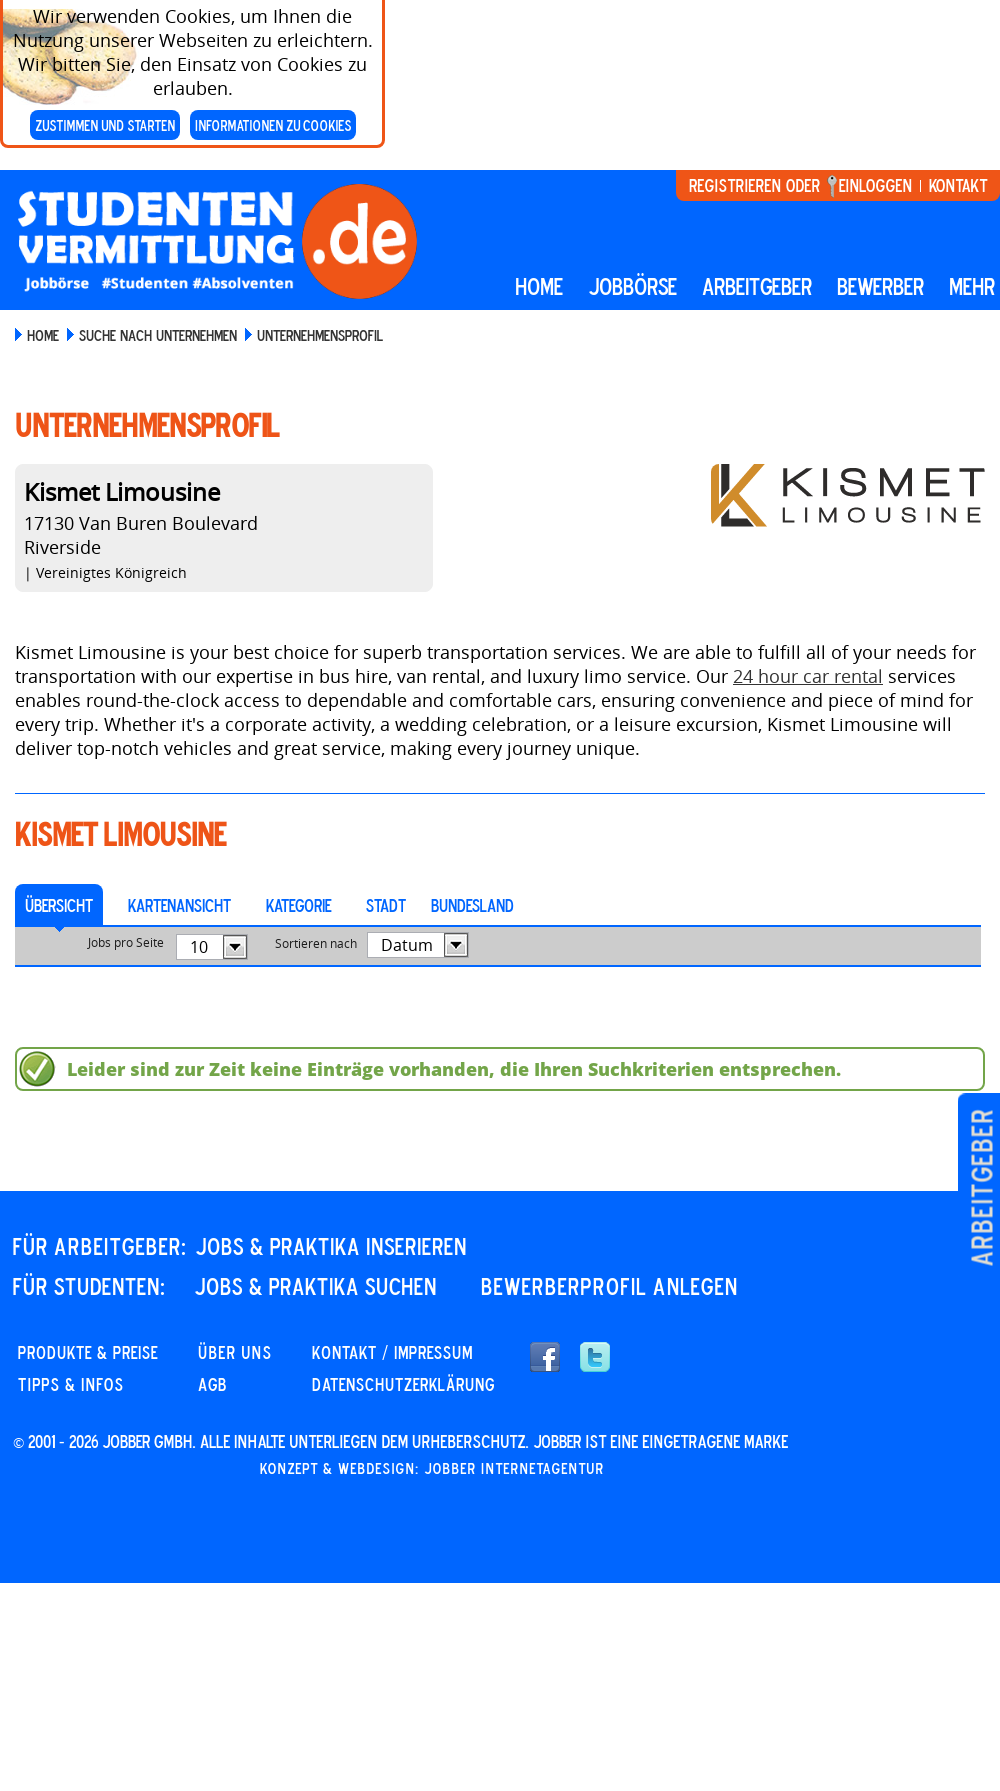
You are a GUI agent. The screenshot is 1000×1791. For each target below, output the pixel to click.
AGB (212, 1384)
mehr (972, 286)
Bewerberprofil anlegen (609, 1286)
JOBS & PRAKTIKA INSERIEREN (331, 1246)
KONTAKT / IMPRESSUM (392, 1352)
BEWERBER (880, 286)
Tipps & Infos (71, 1384)
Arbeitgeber (981, 1188)
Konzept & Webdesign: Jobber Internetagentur (432, 1468)
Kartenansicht (179, 905)
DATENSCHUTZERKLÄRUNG (403, 1384)
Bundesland (472, 905)
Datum (407, 945)
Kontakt (958, 185)
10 (199, 947)
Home (539, 286)
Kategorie (298, 905)
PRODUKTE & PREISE (88, 1352)
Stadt (386, 905)
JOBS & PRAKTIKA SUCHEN (315, 1286)
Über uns (235, 1352)
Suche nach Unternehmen (158, 335)
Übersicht (59, 905)
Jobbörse (632, 286)
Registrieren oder (754, 185)
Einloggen (875, 185)
